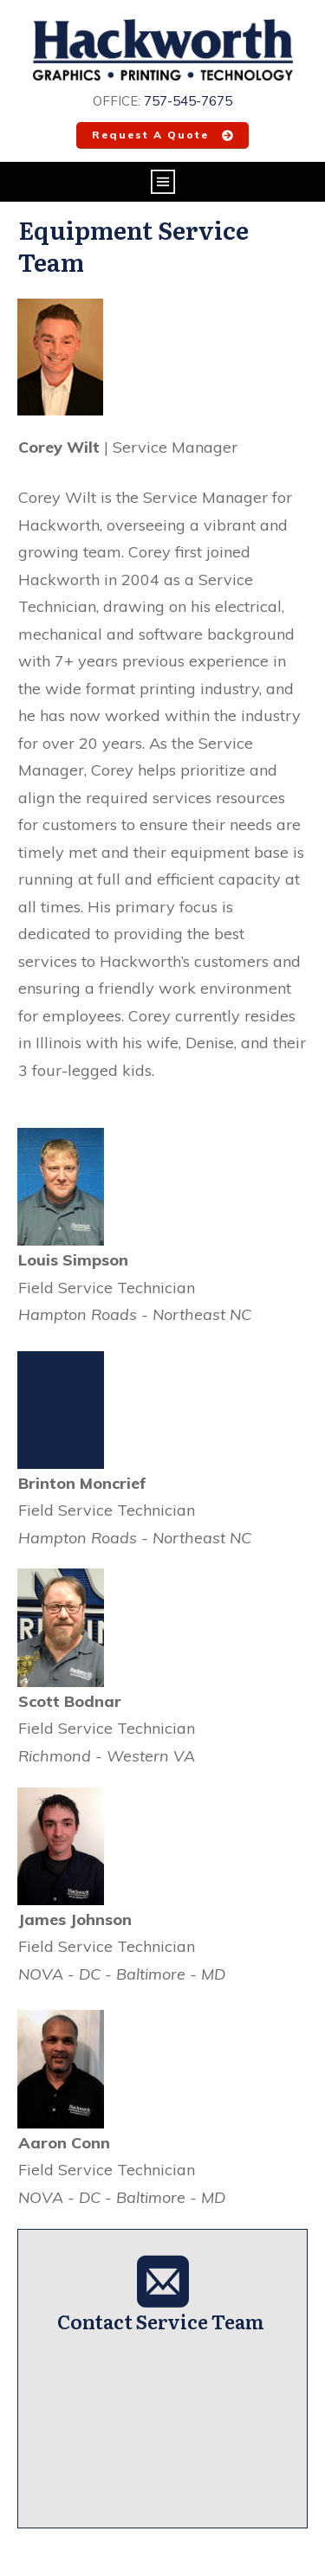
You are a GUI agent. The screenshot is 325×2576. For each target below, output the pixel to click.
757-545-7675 (188, 101)
